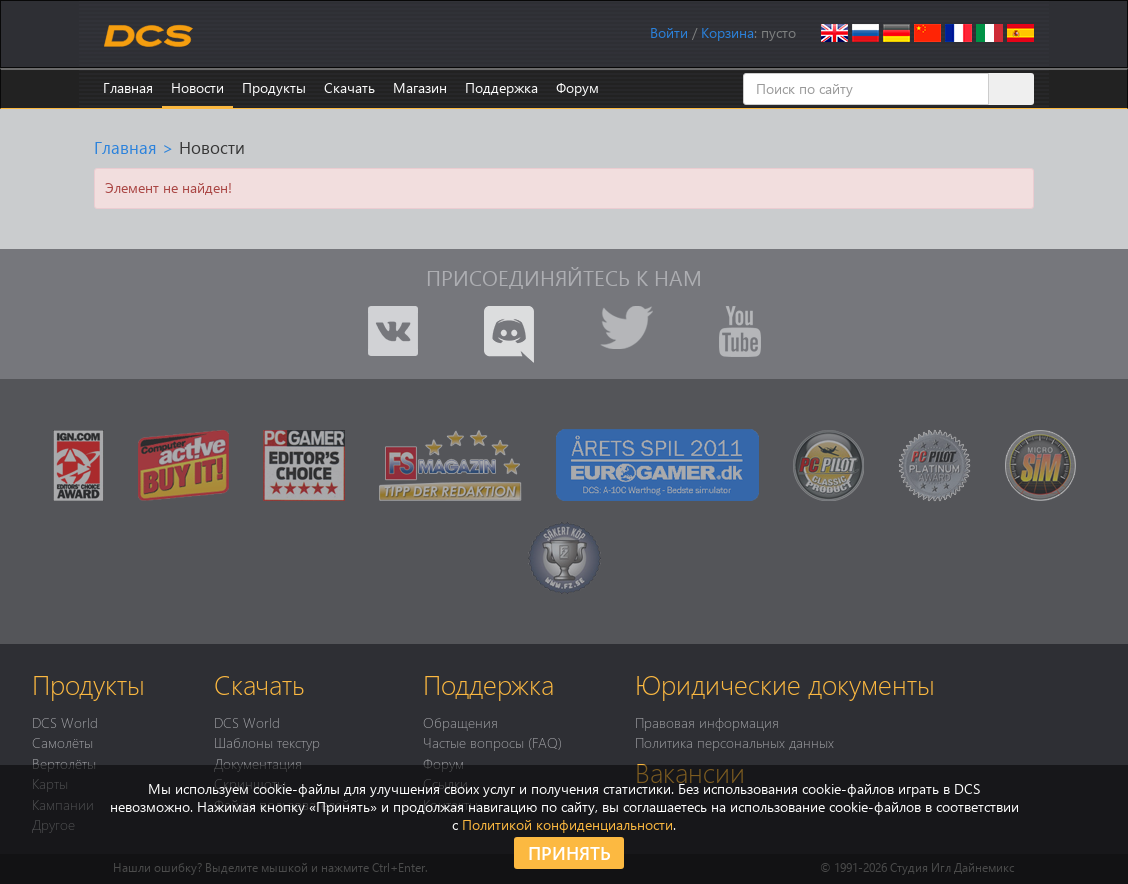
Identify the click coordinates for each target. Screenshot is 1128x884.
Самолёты (62, 742)
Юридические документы (785, 684)
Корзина (727, 32)
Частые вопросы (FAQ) (492, 742)
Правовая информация (707, 722)
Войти (669, 32)
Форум (577, 87)
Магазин (420, 87)
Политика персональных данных (734, 742)
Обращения (460, 722)
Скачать (349, 87)
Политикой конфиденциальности (567, 824)
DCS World (65, 722)
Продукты (274, 87)
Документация (258, 763)
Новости (197, 87)
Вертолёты (64, 763)
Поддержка (501, 87)
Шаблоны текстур (267, 742)
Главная (128, 87)
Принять (569, 852)
